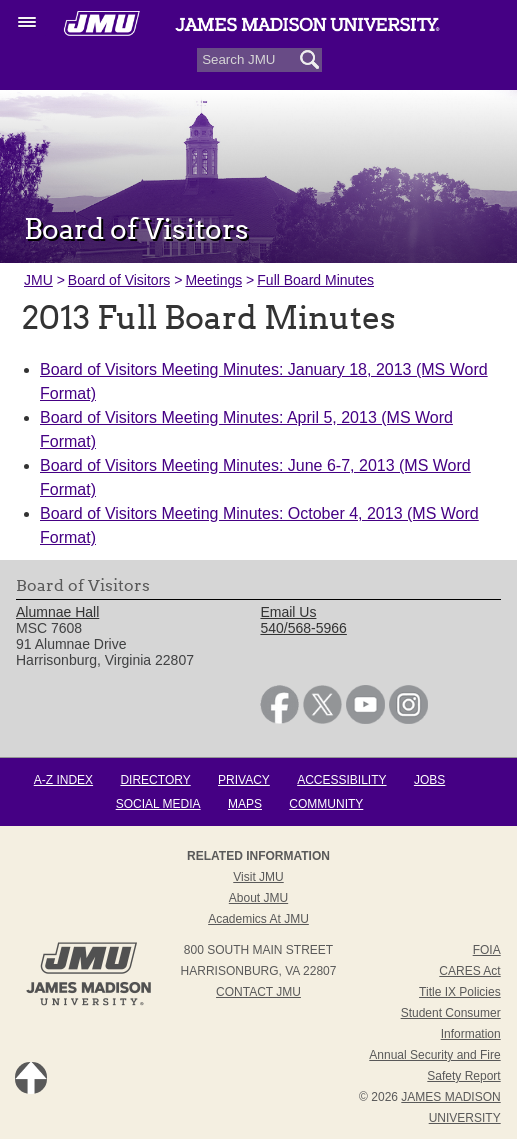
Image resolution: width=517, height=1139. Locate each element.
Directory (155, 780)
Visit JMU (258, 877)
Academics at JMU (258, 919)
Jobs (429, 780)
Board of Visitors (119, 280)
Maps (245, 804)
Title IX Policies (460, 992)
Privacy (244, 780)
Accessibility (341, 780)
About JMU (258, 898)
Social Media (158, 804)
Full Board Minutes (315, 280)
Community (326, 804)
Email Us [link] (288, 612)
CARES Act (469, 971)
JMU (38, 280)
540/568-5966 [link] (303, 628)
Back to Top (31, 1078)
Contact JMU (258, 992)
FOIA (487, 950)
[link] (279, 719)
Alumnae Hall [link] (57, 612)
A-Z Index (63, 780)
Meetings (213, 280)
